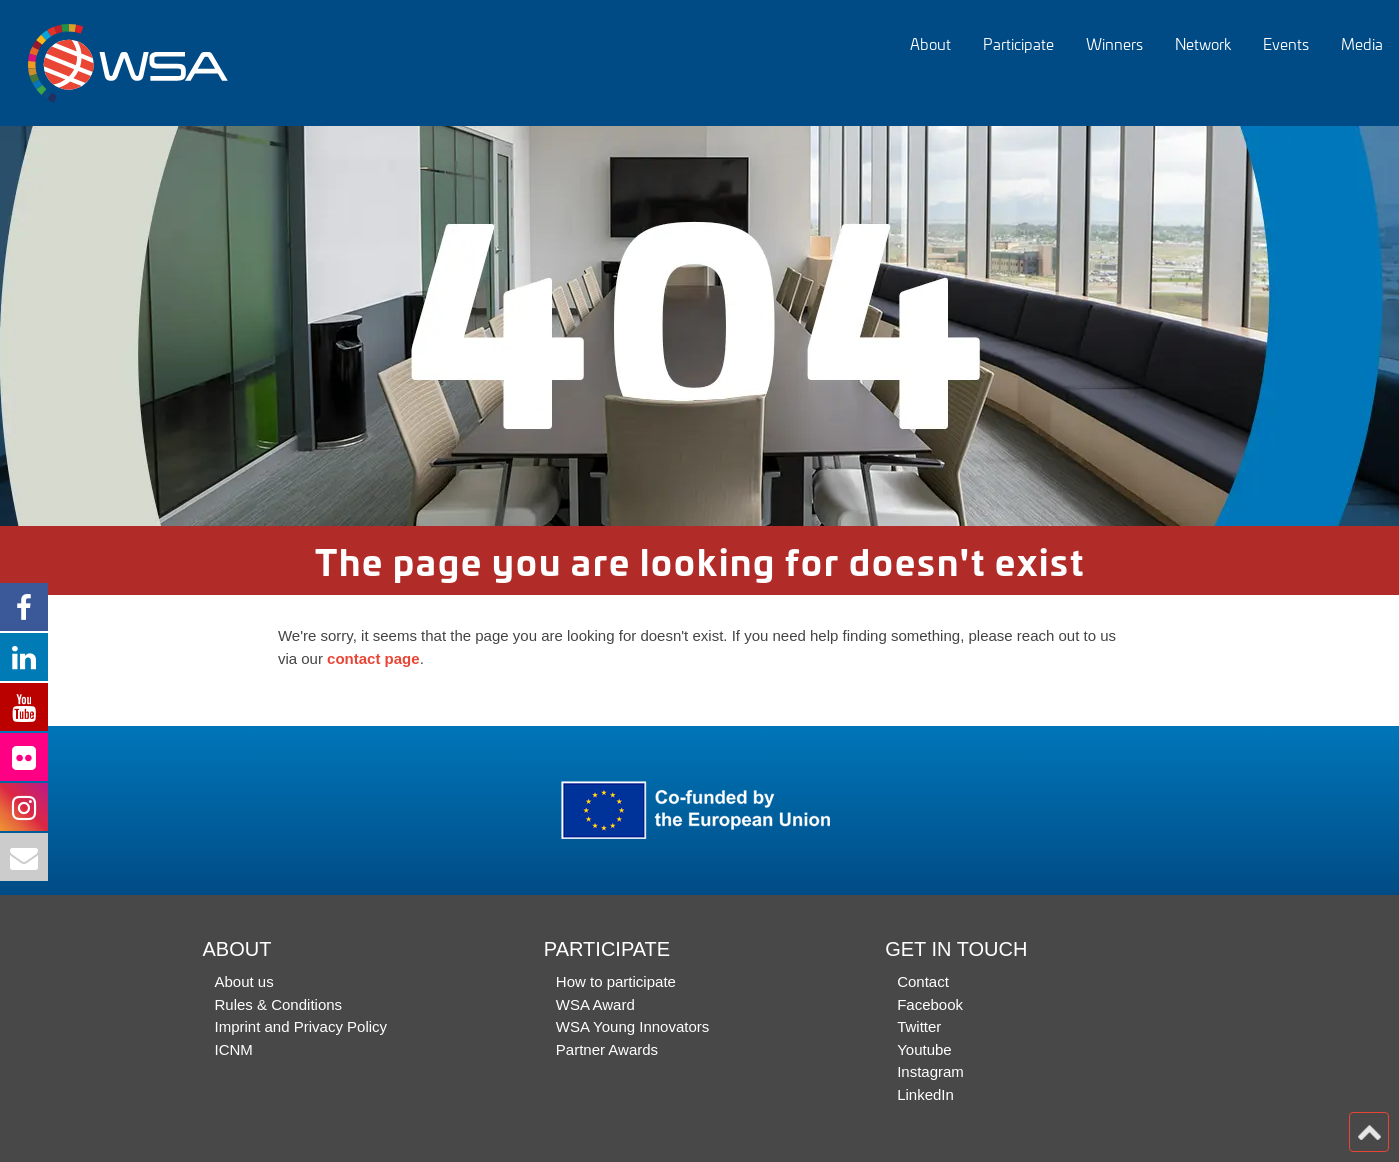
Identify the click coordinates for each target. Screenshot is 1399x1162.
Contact (923, 981)
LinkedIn (925, 1094)
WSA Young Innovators (632, 1026)
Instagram (930, 1071)
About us (244, 981)
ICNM (234, 1049)
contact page (373, 658)
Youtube (924, 1049)
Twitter (919, 1026)
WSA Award (595, 1004)
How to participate (616, 981)
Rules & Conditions (279, 1004)
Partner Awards (607, 1049)
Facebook (930, 1004)
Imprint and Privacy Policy (301, 1026)
